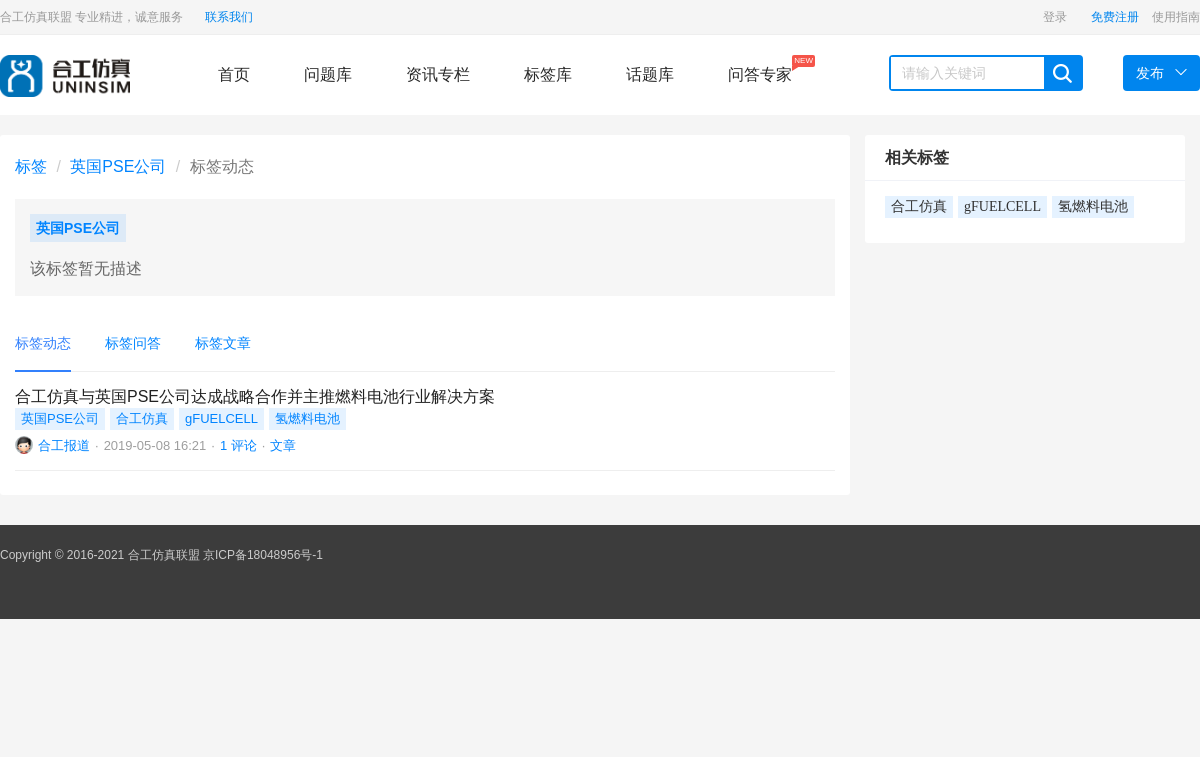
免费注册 (1115, 17)
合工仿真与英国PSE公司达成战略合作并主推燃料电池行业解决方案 (255, 396)
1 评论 (238, 445)
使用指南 (1176, 17)
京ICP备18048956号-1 (263, 555)
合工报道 (64, 445)
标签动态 (43, 343)
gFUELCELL (221, 418)
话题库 (650, 74)
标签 (31, 166)
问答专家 (760, 69)
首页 (234, 74)
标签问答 (133, 343)
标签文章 (223, 343)
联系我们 (229, 17)
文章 (283, 445)
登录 (1055, 17)
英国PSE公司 (118, 166)
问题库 (328, 74)
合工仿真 (142, 418)
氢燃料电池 (307, 418)
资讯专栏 (438, 74)
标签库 (548, 74)
